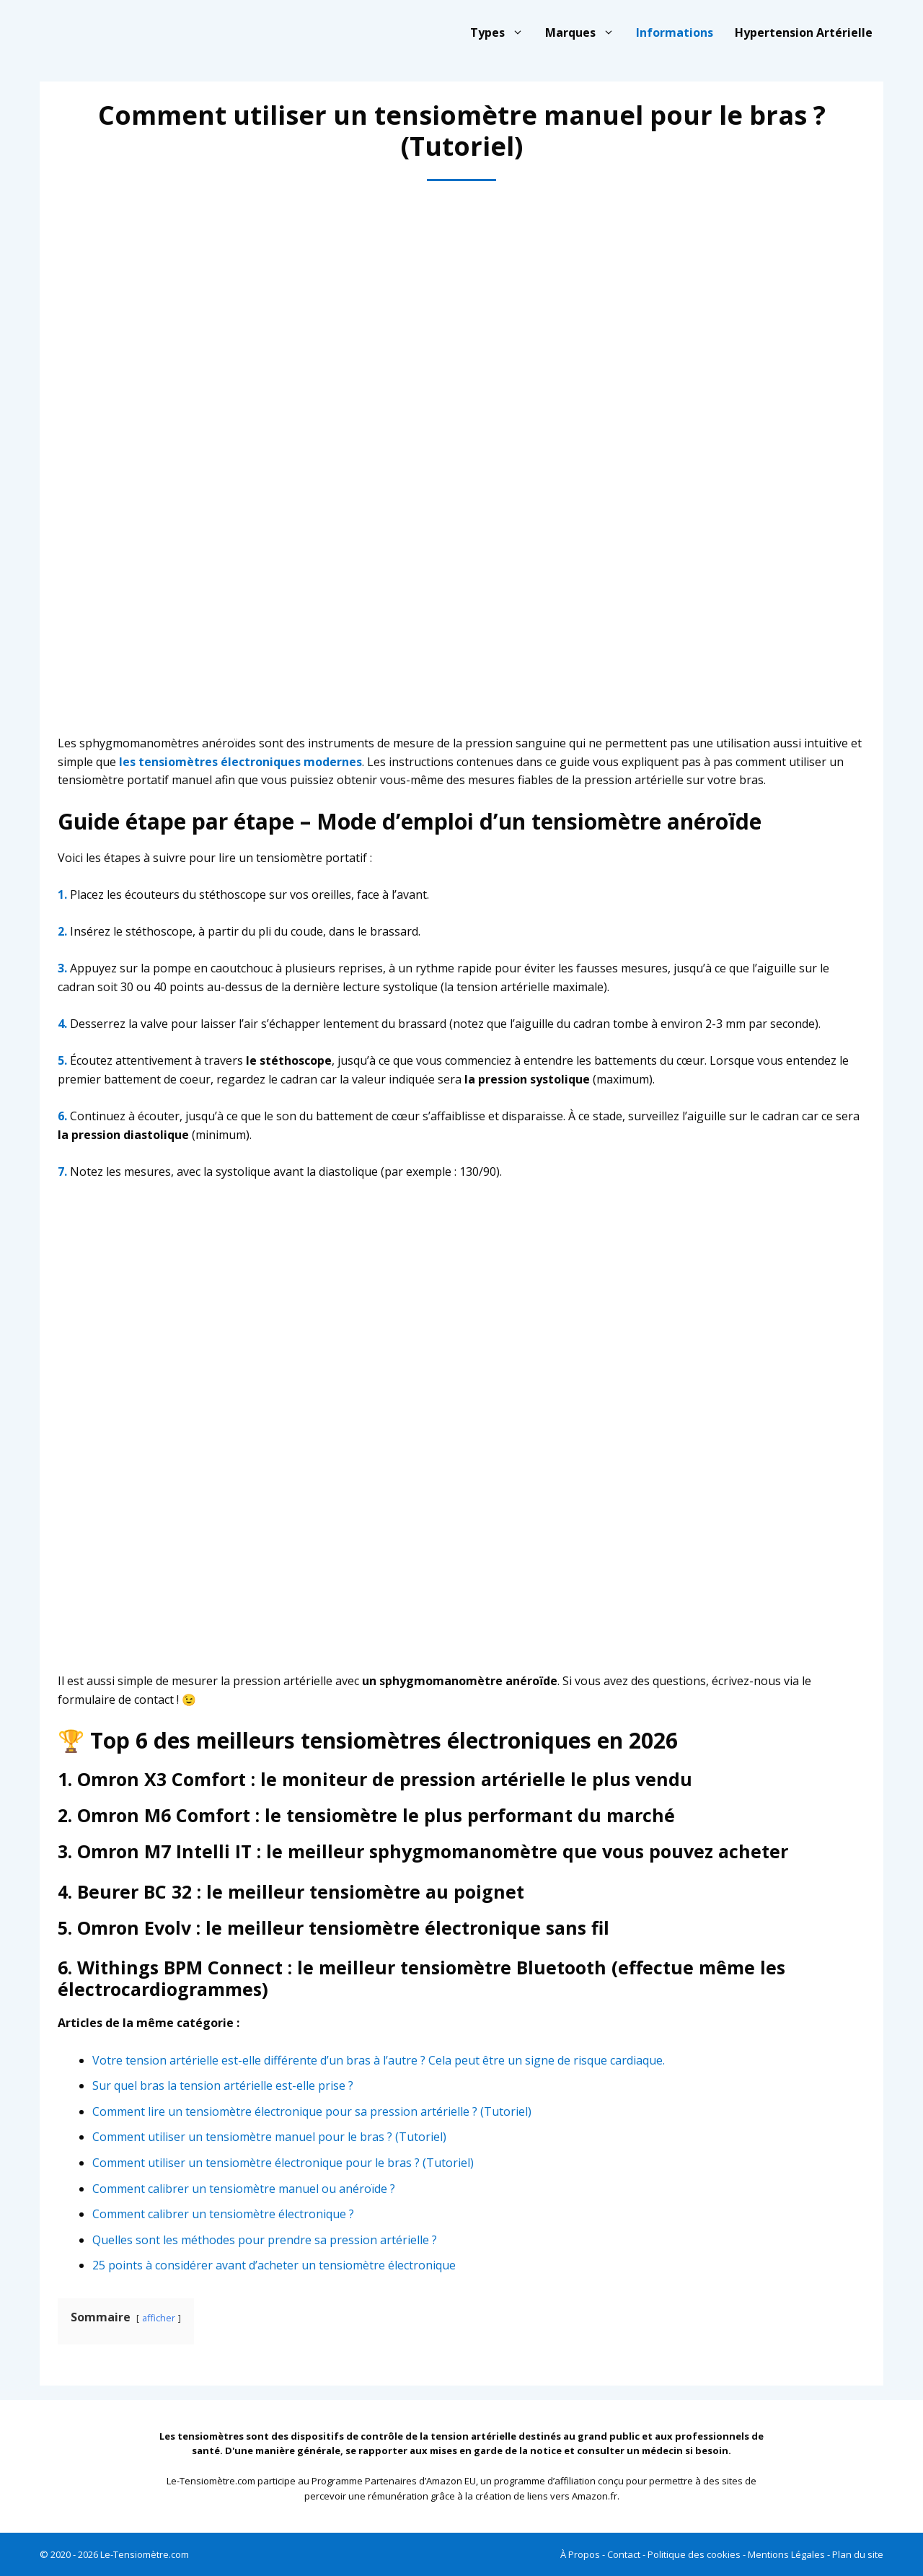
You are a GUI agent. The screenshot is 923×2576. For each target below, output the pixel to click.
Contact (623, 2554)
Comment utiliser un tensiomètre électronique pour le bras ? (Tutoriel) (283, 2163)
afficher (158, 2317)
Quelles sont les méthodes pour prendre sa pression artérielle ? (264, 2240)
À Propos (580, 2554)
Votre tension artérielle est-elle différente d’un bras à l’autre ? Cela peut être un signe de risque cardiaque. (378, 2060)
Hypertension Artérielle (804, 32)
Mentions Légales (786, 2554)
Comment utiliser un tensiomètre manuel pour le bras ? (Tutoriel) (269, 2137)
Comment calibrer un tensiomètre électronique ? (223, 2214)
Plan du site (857, 2554)
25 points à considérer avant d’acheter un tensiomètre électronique (274, 2265)
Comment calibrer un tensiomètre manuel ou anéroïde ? (243, 2189)
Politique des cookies (694, 2554)
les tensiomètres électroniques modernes (240, 762)
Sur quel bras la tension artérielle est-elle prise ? (222, 2085)
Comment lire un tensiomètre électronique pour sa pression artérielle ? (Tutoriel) (311, 2111)
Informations (674, 32)
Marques (585, 32)
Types (502, 32)
